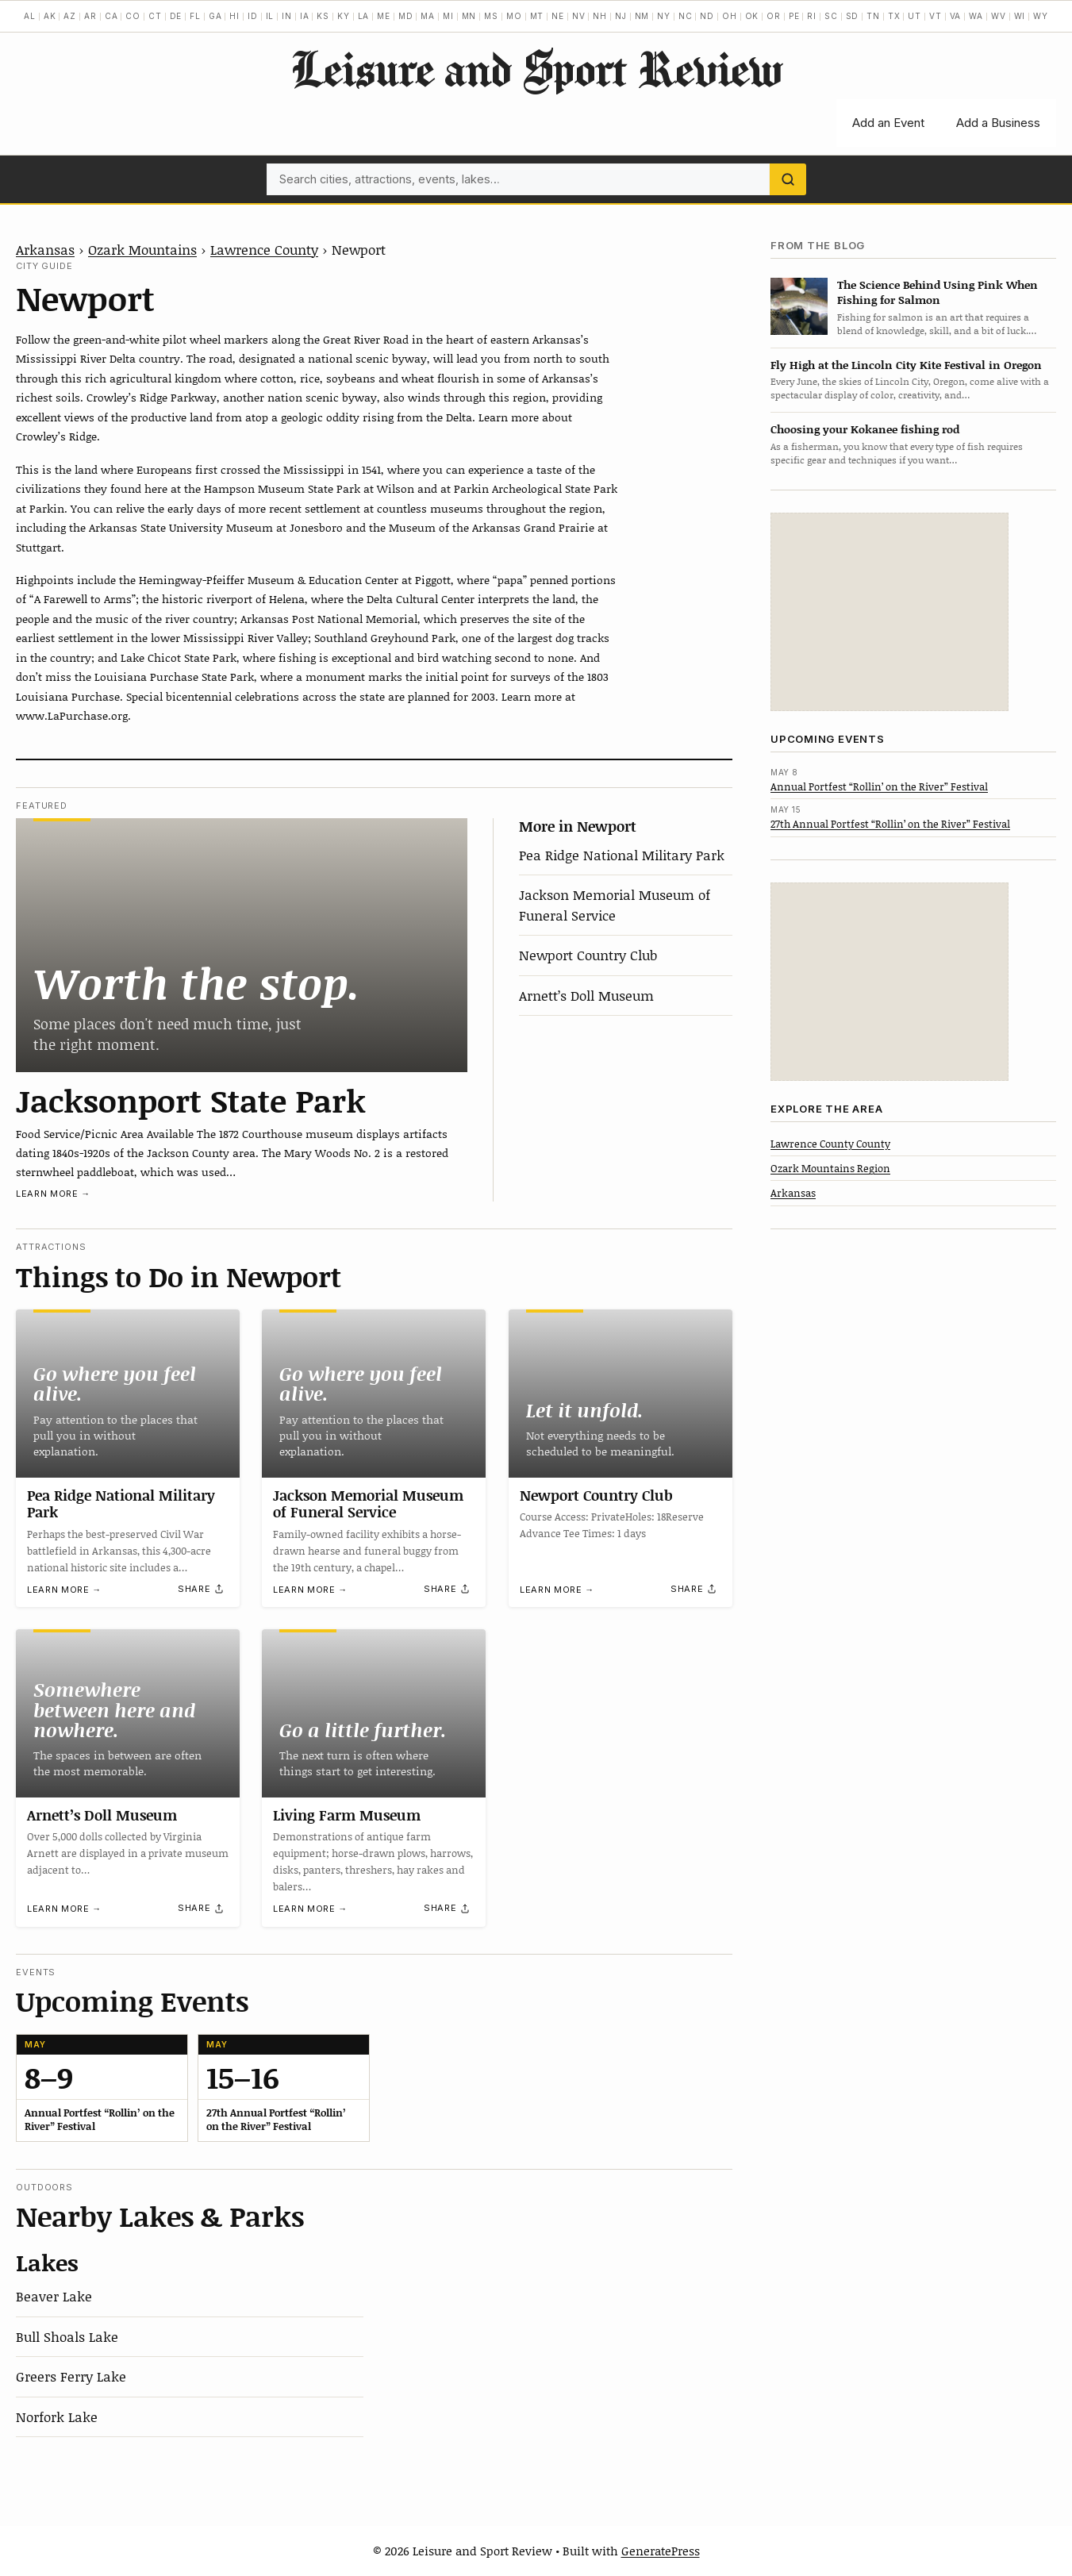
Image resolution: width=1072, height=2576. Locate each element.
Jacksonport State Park (191, 1100)
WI (1020, 16)
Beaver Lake (54, 2295)
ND (707, 16)
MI (448, 16)
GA (215, 16)
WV (998, 16)
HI (234, 16)
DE (176, 16)
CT (155, 16)
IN (287, 16)
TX (894, 16)
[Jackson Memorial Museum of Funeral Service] (374, 1393)
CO (132, 16)
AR (90, 16)
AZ (69, 16)
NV (579, 16)
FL (195, 16)
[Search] (788, 179)
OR (774, 16)
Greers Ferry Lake (71, 2376)
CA (111, 16)
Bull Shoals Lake (67, 2336)
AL (30, 16)
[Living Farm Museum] (374, 1713)
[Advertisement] (889, 612)
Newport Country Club (588, 954)
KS (323, 16)
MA (428, 16)
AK (50, 16)
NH (600, 16)
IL (270, 16)
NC (685, 16)
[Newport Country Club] (620, 1393)
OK (752, 16)
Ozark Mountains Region (830, 1168)
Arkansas (45, 249)
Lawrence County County (830, 1143)
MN (469, 16)
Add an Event (888, 122)
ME (383, 16)
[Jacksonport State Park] (241, 945)
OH (729, 16)
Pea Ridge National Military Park (621, 854)
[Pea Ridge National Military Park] (128, 1393)
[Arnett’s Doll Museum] (128, 1713)
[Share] (202, 1589)
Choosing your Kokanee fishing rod (864, 429)
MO (514, 16)
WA (976, 16)
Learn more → (53, 1193)
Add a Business (998, 122)
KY (343, 16)
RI (811, 16)
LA (364, 16)
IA (304, 16)
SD (852, 16)
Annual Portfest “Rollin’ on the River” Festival (879, 786)
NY (663, 16)
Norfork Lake (57, 2416)
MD (405, 16)
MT (537, 16)
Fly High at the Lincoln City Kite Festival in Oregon (906, 364)
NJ (621, 16)
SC (831, 16)
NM (642, 16)
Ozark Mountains (142, 249)
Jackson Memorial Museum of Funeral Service (614, 905)
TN (873, 16)
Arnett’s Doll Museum (586, 995)
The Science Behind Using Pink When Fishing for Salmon (937, 292)
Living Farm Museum (347, 1815)
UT (914, 16)
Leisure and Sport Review (536, 68)
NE (557, 16)
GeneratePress (660, 2550)
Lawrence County (264, 249)
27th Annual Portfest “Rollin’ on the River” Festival (890, 824)
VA (956, 16)
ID (253, 16)
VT (935, 16)
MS (491, 16)
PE (794, 16)
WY (1040, 16)
